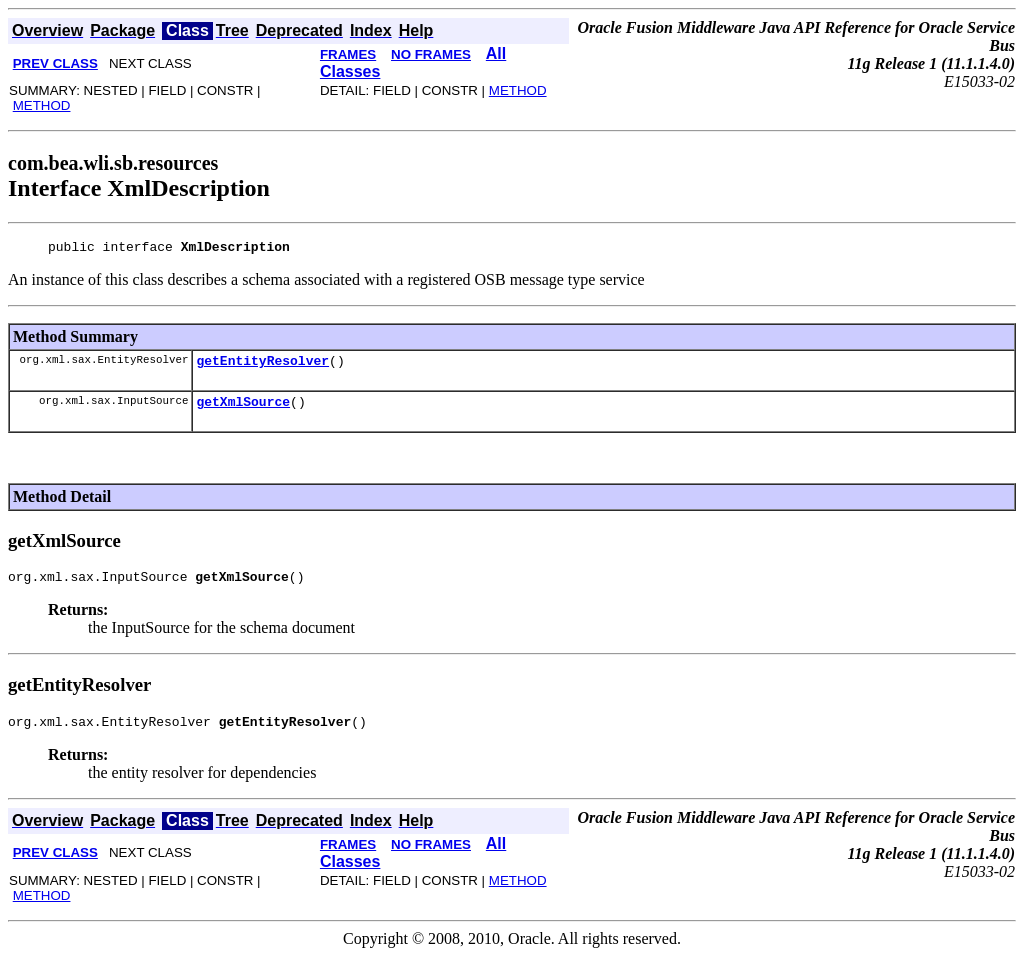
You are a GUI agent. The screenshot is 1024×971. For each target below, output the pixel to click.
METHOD (42, 105)
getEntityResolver (262, 366)
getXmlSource (243, 410)
